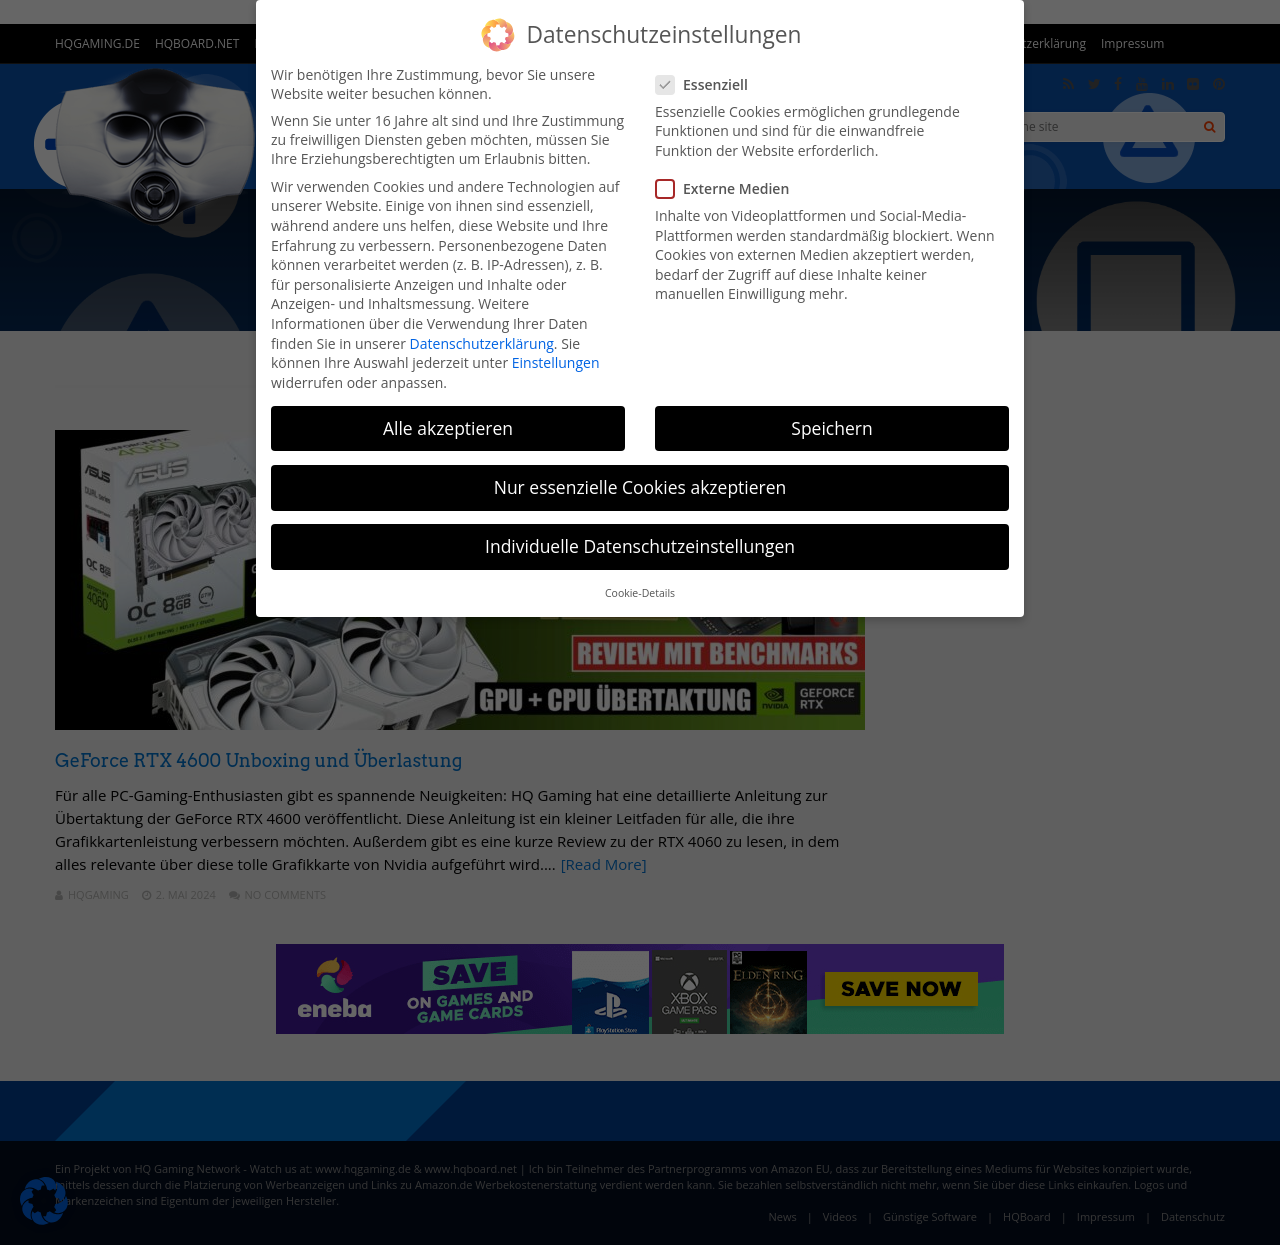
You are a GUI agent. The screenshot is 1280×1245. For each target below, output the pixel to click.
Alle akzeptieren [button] (448, 428)
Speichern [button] (831, 428)
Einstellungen (556, 362)
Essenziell (708, 84)
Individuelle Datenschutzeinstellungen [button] (640, 546)
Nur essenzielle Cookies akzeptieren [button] (640, 487)
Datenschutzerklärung (482, 343)
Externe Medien (728, 188)
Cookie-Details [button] (640, 593)
